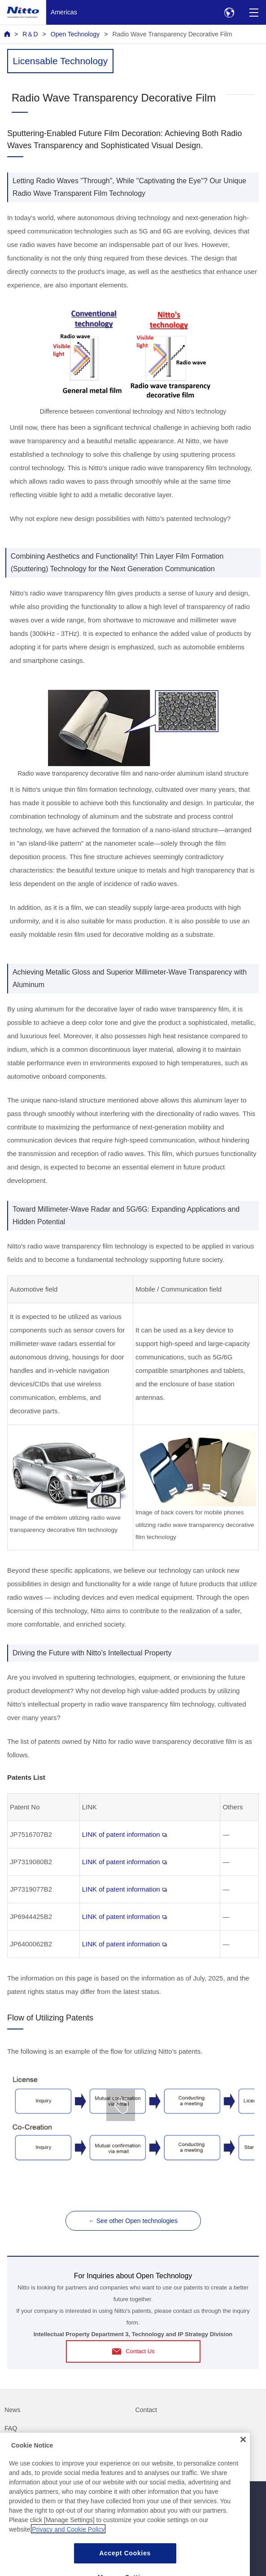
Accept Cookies (125, 2563)
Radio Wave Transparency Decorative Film (172, 34)
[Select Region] (229, 12)
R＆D (30, 34)
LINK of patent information (124, 1834)
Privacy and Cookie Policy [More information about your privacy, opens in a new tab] (68, 2540)
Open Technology (75, 34)
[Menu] (253, 12)
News (12, 2409)
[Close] (243, 2450)
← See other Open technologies (133, 2220)
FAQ (10, 2428)
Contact (146, 2409)
